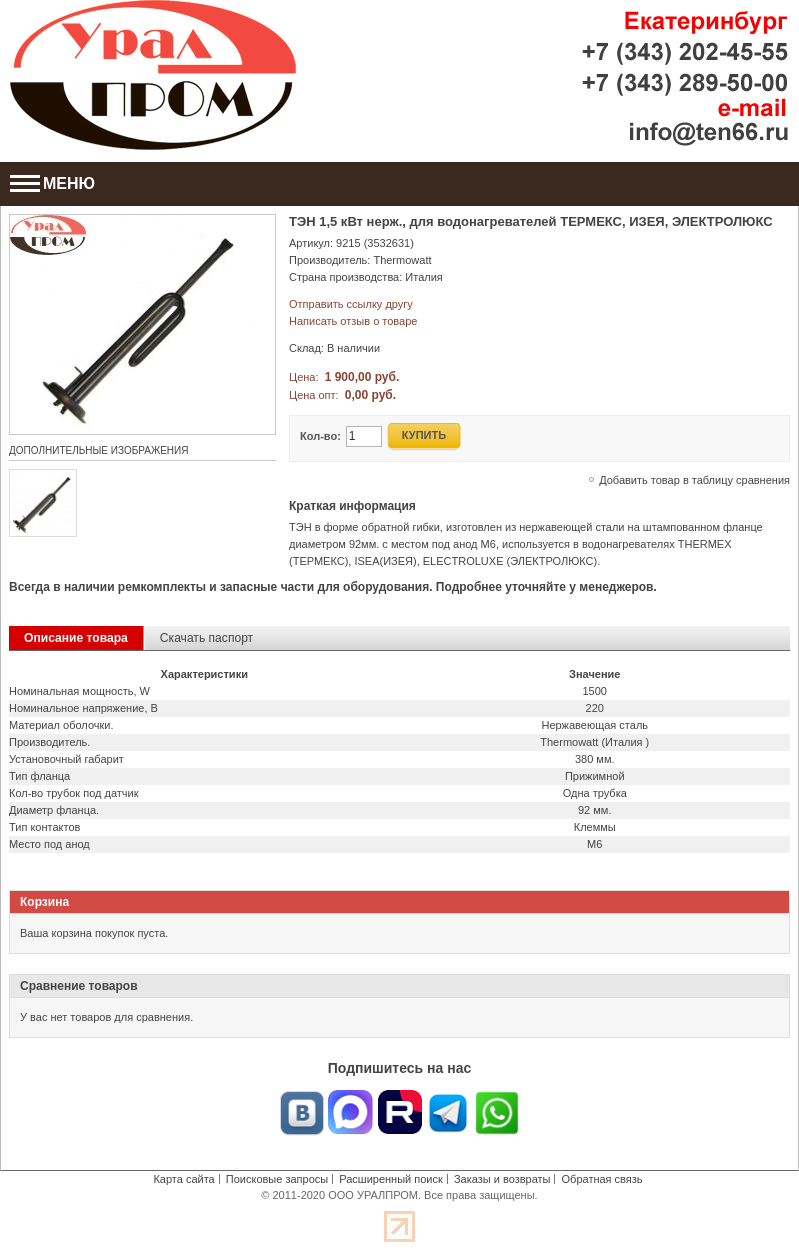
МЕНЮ (52, 183)
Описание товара (76, 638)
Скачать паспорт (206, 638)
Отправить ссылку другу (351, 304)
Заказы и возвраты (502, 1179)
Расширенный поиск (391, 1179)
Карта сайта (183, 1179)
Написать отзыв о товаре (353, 321)
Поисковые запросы (277, 1179)
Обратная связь (602, 1179)
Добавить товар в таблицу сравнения (694, 480)
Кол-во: (320, 436)
